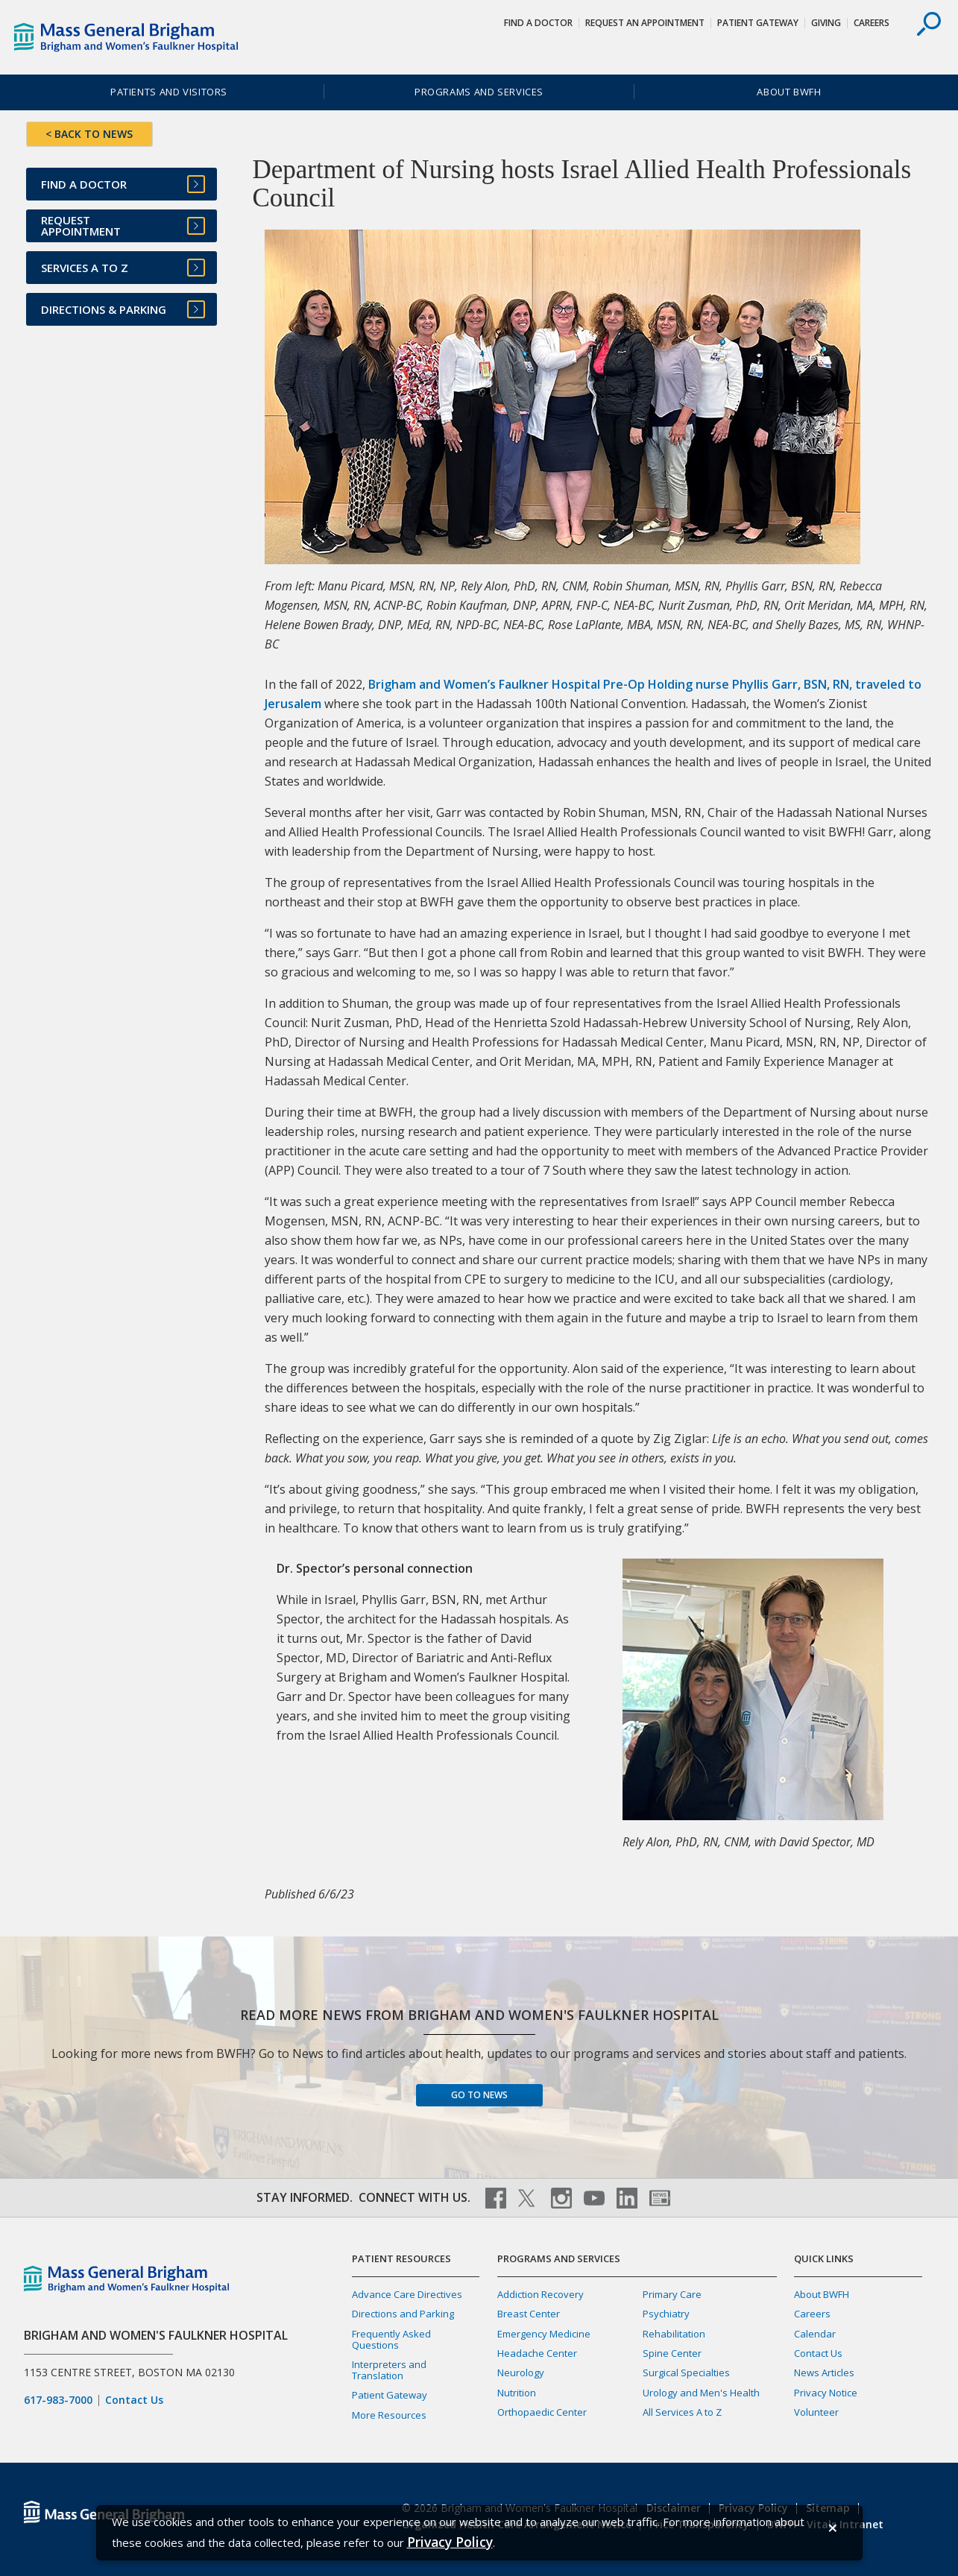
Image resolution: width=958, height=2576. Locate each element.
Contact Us (134, 2400)
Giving (826, 22)
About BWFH (789, 91)
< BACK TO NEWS (89, 134)
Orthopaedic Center (542, 2412)
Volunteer (816, 2412)
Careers (871, 22)
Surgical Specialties (686, 2372)
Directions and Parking (403, 2313)
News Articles (824, 2372)
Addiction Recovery (540, 2294)
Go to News (479, 2095)
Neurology (520, 2372)
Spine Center (672, 2353)
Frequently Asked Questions (391, 2339)
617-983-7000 (58, 2400)
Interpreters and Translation (389, 2370)
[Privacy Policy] (450, 2542)
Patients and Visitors (168, 91)
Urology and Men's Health (701, 2392)
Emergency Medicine (543, 2333)
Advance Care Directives (407, 2294)
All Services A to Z (682, 2412)
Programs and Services (479, 91)
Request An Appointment (645, 22)
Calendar (815, 2333)
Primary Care (672, 2294)
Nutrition (516, 2392)
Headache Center (537, 2353)
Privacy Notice (825, 2392)
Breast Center (528, 2313)
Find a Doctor (538, 22)
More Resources (389, 2415)
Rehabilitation (674, 2333)
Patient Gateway (757, 22)
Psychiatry (666, 2313)
